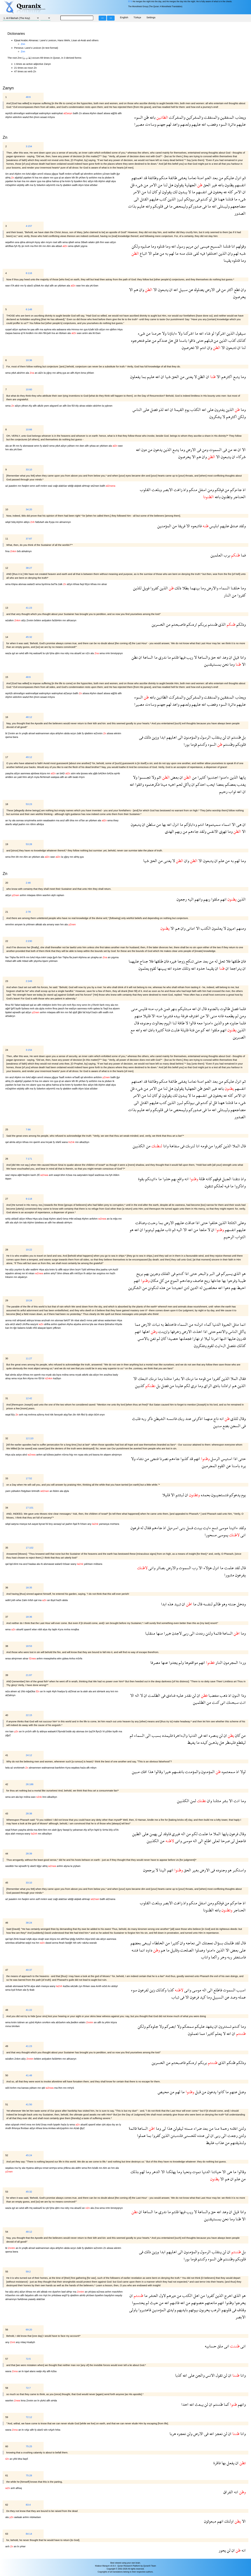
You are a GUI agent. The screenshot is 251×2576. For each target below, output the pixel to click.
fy (87, 177)
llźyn (88, 584)
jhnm (37, 117)
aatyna (15, 1523)
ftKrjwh (47, 333)
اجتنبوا (212, 777)
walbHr (34, 1269)
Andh (8, 2128)
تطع (236, 289)
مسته (188, 2128)
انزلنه (198, 1324)
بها (163, 824)
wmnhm (10, 924)
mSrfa (79, 1658)
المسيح (215, 246)
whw (19, 1600)
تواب (232, 791)
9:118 (29, 1198)
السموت (215, 449)
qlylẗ (75, 1012)
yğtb (95, 773)
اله (136, 1695)
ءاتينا (233, 1527)
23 (6, 981)
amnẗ (40, 173)
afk (88, 1767)
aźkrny (41, 1414)
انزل (237, 177)
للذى (234, 1418)
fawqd (66, 1829)
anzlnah (46, 1320)
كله (230, 192)
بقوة (141, 1178)
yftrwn (25, 405)
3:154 (29, 146)
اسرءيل (172, 1527)
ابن (196, 246)
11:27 (29, 1358)
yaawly (32, 2299)
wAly (8, 1218)
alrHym (68, 1222)
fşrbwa (26, 1008)
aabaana (62, 329)
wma (65, 242)
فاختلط (170, 1324)
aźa (40, 1218)
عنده (200, 2135)
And (47, 1414)
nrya (20, 1378)
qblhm (113, 329)
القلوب (145, 489)
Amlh (99, 1986)
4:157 (29, 225)
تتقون (209, 1186)
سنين (217, 1425)
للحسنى (189, 2135)
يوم (186, 409)
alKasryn (71, 620)
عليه (179, 1695)
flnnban (25, 2128)
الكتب (205, 928)
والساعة (203, 657)
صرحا (225, 1840)
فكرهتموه (152, 784)
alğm (34, 173)
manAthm (117, 2291)
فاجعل (240, 1840)
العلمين (217, 555)
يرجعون (149, 1870)
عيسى (204, 246)
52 (6, 2155)
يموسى (222, 1535)
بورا (186, 744)
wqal (8, 1414)
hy (10, 820)
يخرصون (239, 296)
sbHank (101, 1691)
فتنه (135, 1950)
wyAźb (9, 113)
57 (6, 2358)
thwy (115, 820)
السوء (138, 117)
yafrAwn (88, 1563)
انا (232, 246)
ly (71, 1829)
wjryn (66, 1269)
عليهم (241, 124)
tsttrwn (21, 2022)
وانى (151, 1567)
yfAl (15, 2458)
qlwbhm (75, 2295)
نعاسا (191, 177)
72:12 (29, 2417)
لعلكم (218, 1186)
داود (148, 1950)
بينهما (194, 588)
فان (243, 961)
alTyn (91, 1829)
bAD (62, 773)
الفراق (228, 2492)
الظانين (162, 697)
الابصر (167, 489)
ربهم (178, 831)
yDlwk (37, 285)
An (43, 285)
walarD (31, 584)
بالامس (143, 1338)
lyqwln (57, 2124)
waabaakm (49, 820)
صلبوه (145, 246)
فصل (234, 1008)
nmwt (46, 2167)
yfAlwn (90, 372)
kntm (68, 181)
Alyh (54, 1691)
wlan (35, 1629)
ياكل (186, 784)
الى (136, 199)
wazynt (34, 1324)
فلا (227, 961)
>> (111, 18)
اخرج (228, 2295)
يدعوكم (234, 1495)
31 (6, 1398)
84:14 (29, 2533)
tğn (15, 1327)
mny (79, 1004)
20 (6, 882)
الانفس (212, 831)
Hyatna (30, 2167)
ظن (146, 117)
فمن (166, 1008)
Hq (31, 653)
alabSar (63, 485)
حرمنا (156, 333)
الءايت (220, 1345)
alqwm (108, 1454)
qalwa (96, 1008)
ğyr (118, 173)
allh (120, 113)
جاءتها (215, 1280)
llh (77, 177)
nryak (49, 1374)
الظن (201, 376)
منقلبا (150, 1633)
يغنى (188, 376)
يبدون (182, 192)
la (103, 177)
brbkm (38, 620)
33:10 (29, 469)
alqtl (108, 181)
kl (27, 1273)
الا (149, 253)
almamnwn (35, 1767)
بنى (181, 1527)
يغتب (241, 784)
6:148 (29, 309)
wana (65, 1142)
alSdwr (94, 185)
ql (60, 177)
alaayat (42, 1327)
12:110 (29, 1438)
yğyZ (8, 1735)
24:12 (29, 1755)
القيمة (178, 409)
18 (6, 804)
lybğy (73, 1938)
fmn (60, 1004)
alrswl (32, 733)
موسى (223, 1527)
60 (6, 2446)
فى (209, 192)
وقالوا (158, 1771)
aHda (54, 2400)
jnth (13, 1600)
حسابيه (210, 2346)
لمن (192, 1800)
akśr (17, 285)
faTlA (27, 1986)
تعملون (193, 2033)
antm (85, 333)
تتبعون (230, 347)
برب (226, 555)
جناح (143, 961)
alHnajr (86, 485)
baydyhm (109, 2295)
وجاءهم (185, 1280)
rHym (82, 777)
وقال (242, 1418)
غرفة (184, 1015)
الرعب (215, 2309)
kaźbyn (57, 1378)
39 (6, 1675)
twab (76, 777)
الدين (193, 1287)
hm (84, 285)
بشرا (176, 1378)
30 (6, 1358)
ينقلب (216, 737)
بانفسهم (177, 1771)
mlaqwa (31, 895)
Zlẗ (38, 1175)
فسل (189, 1527)
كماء (207, 1324)
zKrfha (26, 1324)
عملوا (141, 2135)
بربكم (202, 624)
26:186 (29, 1784)
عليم (140, 206)
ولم (181, 1662)
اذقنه (233, 2128)
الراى (207, 1385)
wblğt (71, 485)
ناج (216, 1418)
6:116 (29, 273)
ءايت (206, 1527)
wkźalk (74, 1986)
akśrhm (21, 372)
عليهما (134, 961)
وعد (224, 657)
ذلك (177, 588)
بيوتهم (193, 2309)
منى (134, 1008)
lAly (111, 1829)
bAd (28, 173)
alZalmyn (10, 1695)
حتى (199, 340)
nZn (87, 653)
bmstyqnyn (117, 653)
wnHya (53, 2167)
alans (33, 2371)
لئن (186, 1287)
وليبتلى (223, 206)
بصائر (160, 1567)
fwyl (82, 584)
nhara (101, 1324)
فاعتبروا (144, 2309)
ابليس (213, 526)
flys (74, 1004)
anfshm (98, 173)
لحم (178, 784)
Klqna (14, 584)
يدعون (157, 449)
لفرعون (143, 1990)
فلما (242, 1008)
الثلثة (232, 1222)
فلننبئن (176, 2135)
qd (82, 173)
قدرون (241, 1338)
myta (37, 777)
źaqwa (9, 333)
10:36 (29, 360)
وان (230, 253)
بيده (176, 1015)
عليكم (228, 177)
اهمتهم (137, 177)
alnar (104, 584)
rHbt (71, 1218)
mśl (14, 1320)
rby (50, 1629)
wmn (37, 445)
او (201, 1338)
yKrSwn (94, 285)
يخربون (204, 2309)
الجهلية (190, 185)
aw (96, 1324)
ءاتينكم (150, 1178)
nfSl (35, 1327)
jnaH (75, 957)
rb (42, 1563)
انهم (223, 899)
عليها (231, 1338)
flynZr (99, 1731)
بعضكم (230, 784)
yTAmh (95, 1004)
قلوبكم (157, 206)
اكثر (229, 289)
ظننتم (212, 624)
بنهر (173, 1008)
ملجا (202, 1229)
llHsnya (16, 2128)
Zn (81, 113)
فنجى (154, 1458)
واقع (179, 1178)
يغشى (182, 177)
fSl (12, 1004)
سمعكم (187, 2026)
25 (6, 1129)
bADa (110, 773)
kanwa (25, 2087)
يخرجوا (240, 2302)
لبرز (179, 199)
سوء (134, 1990)
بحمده (205, 1495)
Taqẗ (106, 1008)
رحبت (152, 1222)
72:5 (28, 2358)
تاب (167, 1229)
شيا (167, 376)
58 (6, 2387)
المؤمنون (207, 1771)
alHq (8, 177)
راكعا (214, 1957)
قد (145, 177)
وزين (155, 737)
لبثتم (179, 1495)
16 (6, 717)
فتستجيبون (219, 1495)
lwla (7, 1767)
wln (46, 2429)
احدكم (200, 784)
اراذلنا (225, 1385)
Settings (150, 17)
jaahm (22, 824)
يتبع (236, 376)
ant (95, 1691)
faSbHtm (57, 620)
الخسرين (158, 624)
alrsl (25, 1454)
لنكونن (153, 1287)
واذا (242, 657)
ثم (243, 177)
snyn (102, 1414)
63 (6, 2533)
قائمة (217, 1633)
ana (17, 242)
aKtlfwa (9, 246)
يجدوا (173, 1662)
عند (187, 1418)
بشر (224, 1800)
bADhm (80, 1938)
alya (113, 181)
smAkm (46, 2022)
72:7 (28, 2387)
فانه (220, 1015)
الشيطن (159, 1418)
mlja (115, 1218)
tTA (13, 285)
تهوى (222, 831)
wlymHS (51, 185)
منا (216, 2128)
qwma (9, 737)
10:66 (29, 429)
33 (6, 1478)
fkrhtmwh (45, 777)
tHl (21, 957)
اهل (195, 2295)
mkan (31, 1273)
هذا (150, 1771)
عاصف (197, 1280)
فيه (202, 253)
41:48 (29, 2075)
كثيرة (159, 1030)
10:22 (29, 1249)
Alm (49, 246)
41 (6, 1755)
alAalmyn (26, 551)
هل (170, 185)
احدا (184, 2404)
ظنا (238, 2219)
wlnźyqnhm (63, 2128)
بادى (216, 1385)
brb (19, 551)
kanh (34, 1175)
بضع (225, 1425)
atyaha (78, 1324)
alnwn (14, 1691)
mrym (49, 242)
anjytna (101, 1273)
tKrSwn (96, 333)
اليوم (167, 1023)
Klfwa (29, 1218)
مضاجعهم (238, 206)
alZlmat (72, 1691)
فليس (142, 1008)
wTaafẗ (76, 173)
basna (17, 333)
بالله (152, 117)
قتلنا (229, 199)
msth (50, 2124)
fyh (16, 246)
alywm (116, 1008)
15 (6, 677)
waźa (8, 653)
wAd (22, 653)
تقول (219, 2375)
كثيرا (201, 777)
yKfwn (82, 177)
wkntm (117, 733)
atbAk (85, 1374)
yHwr (23, 2546)
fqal (7, 1374)
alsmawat (28, 445)
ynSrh (28, 1731)
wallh (75, 185)
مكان (154, 1280)
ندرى (162, 657)
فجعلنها (184, 1338)
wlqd (8, 522)
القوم (221, 1465)
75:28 (29, 2475)
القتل (144, 199)
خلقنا (235, 588)
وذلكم (240, 624)
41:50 (29, 2104)
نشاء (139, 1458)
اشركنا (188, 333)
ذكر (149, 1418)
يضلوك (198, 289)
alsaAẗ (78, 653)
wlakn (91, 242)
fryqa (52, 522)
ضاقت (189, 1222)
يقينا (227, 260)
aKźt (13, 1324)
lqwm (45, 961)
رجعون (182, 899)
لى (159, 1833)
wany (74, 1563)
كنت (215, 1702)
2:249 (29, 981)
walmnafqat (32, 113)
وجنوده (145, 1023)
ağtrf (8, 1008)
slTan (82, 820)
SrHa (105, 1829)
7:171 (29, 1158)
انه (186, 1178)
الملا (235, 1146)
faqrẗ (25, 2458)
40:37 (29, 1969)
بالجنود (213, 1008)
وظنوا (229, 2302)
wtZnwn (95, 485)
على (210, 409)
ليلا (206, 1338)
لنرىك (189, 1146)
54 (6, 2231)
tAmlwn (16, 2026)
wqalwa (75, 1767)
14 (6, 637)
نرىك (189, 1378)
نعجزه (181, 2433)
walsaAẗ (38, 653)
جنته (231, 1604)
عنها (164, 1662)
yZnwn (106, 173)
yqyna (84, 246)
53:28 (29, 844)
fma (7, 551)
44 (6, 1853)
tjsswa (84, 773)
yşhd (32, 2022)
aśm (73, 773)
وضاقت (141, 1222)
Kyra (61, 1629)
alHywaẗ (21, 1320)
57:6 (130, 1)
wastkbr (10, 1866)
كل (161, 1280)
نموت (196, 2171)
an (63, 177)
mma (89, 1320)
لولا (242, 1771)
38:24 (29, 1922)
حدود (200, 968)
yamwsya (104, 1523)
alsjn (91, 1414)
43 (6, 1813)
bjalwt (8, 1012)
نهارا (195, 1338)
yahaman (78, 1829)
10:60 (29, 389)
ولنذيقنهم (238, 2142)
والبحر (202, 1273)
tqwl (27, 2371)
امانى (190, 928)
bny (51, 1523)
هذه (162, 1287)
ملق (219, 2346)
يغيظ (191, 1742)
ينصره (213, 1735)
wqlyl (28, 1942)
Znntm (30, 620)
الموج (174, 1280)
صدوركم (194, 206)
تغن (152, 1338)
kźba (54, 2371)
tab (25, 1222)
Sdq (13, 522)
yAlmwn (30, 924)
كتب (163, 199)
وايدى (171, 2309)
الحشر (153, 2295)
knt (113, 1691)
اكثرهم (226, 376)
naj (26, 1414)
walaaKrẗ (53, 1731)
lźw (69, 405)
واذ (185, 489)
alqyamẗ (54, 405)
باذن (151, 1030)
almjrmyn (117, 1454)
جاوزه (233, 1023)
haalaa (32, 1563)
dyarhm (56, 2291)
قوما (193, 744)
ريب (189, 657)
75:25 (29, 2446)
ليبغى (146, 1943)
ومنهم (241, 928)
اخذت (197, 1331)
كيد (202, 1997)
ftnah (62, 1942)
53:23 (29, 804)
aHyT (54, 1273)
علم (155, 253)
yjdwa (65, 1658)
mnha (67, 1629)
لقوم (152, 968)
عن (190, 289)
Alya (87, 1938)
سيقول (240, 333)
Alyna (30, 1378)
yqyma (115, 957)
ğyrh (55, 957)
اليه (190, 899)
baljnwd (25, 1004)
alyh (54, 895)
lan (95, 1273)
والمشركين (194, 117)
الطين (136, 1833)
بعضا (219, 784)
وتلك (185, 968)
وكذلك (160, 1990)
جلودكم (152, 2026)
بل (243, 737)
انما (242, 1324)
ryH (110, 1269)
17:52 (29, 1478)
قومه (203, 1146)
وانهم (198, 899)
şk (23, 246)
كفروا (154, 588)
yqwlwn (27, 177)
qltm (58, 653)
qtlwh (71, 242)
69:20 (29, 2329)
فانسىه (171, 1418)
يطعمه (229, 1015)
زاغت (177, 489)
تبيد (177, 1604)
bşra (59, 1374)
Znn (23, 44)
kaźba (66, 1986)
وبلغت (156, 489)
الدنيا (216, 1324)
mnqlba (75, 1629)
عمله (241, 1997)
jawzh (61, 1008)
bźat (87, 185)
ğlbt (80, 1012)
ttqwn (8, 1178)
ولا (179, 333)
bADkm (102, 773)
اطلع (207, 1840)
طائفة (172, 177)
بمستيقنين (212, 664)
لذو (161, 409)
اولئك (228, 2521)
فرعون (135, 1527)
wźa (7, 1691)
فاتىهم (174, 2302)
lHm (25, 777)
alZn (41, 372)
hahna (56, 181)
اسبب (241, 1990)
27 (6, 1198)
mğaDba (31, 1691)
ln (20, 733)
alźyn (91, 181)
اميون (231, 928)
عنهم (233, 2091)
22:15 (29, 1715)
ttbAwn (63, 333)
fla (18, 957)
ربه (143, 1418)
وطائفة (152, 177)
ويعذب (240, 117)
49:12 (29, 757)
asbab (9, 1986)
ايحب (210, 784)
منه (181, 253)
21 (6, 911)
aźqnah (15, 2124)
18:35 (29, 1587)
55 (6, 2271)
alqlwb (78, 485)
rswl (55, 242)
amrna (86, 1324)
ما (193, 192)
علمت (228, 1567)
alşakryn (22, 1277)
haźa (83, 1767)
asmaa (20, 820)
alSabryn (10, 1016)
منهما (208, 1418)
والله (148, 206)
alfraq (19, 2488)
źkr (75, 1414)
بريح (139, 1273)
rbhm (33, 824)
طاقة (180, 1023)
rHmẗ (23, 2124)
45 (6, 1882)
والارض (212, 588)
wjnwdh (16, 1012)
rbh (79, 1414)
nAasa (48, 173)
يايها (242, 777)
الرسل (215, 1458)
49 (6, 2046)
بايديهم (182, 2309)
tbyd (53, 1600)
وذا (243, 1695)
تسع (214, 1527)
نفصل (231, 1345)
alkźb (40, 405)
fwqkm (26, 485)
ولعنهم (185, 124)
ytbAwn (62, 285)
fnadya (61, 1691)
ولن (189, 2433)
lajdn (55, 1629)
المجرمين (209, 1465)
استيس (226, 1458)
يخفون (217, 192)
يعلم (218, 2033)
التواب (240, 1236)
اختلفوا (211, 253)
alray (8, 1378)
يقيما (209, 968)
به (166, 253)
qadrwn (62, 1324)
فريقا (181, 526)
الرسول (205, 737)
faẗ (71, 1012)
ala (54, 246)
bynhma (46, 584)
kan (19, 181)
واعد (175, 124)
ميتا (163, 784)
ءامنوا (223, 777)
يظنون (229, 185)
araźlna (108, 1374)
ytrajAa (95, 957)
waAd (25, 117)
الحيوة (226, 1324)
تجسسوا (144, 777)
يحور (222, 2550)
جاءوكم (235, 489)
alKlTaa (65, 1938)
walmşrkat (58, 113)
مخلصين (209, 1287)
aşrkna (48, 329)
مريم (189, 246)
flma (8, 1004)
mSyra (51, 117)
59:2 (28, 2271)
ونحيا (186, 2171)
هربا (172, 2433)
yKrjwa (92, 2291)
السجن (235, 1425)
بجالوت (157, 1023)
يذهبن (213, 1742)
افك (143, 1771)
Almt (16, 1563)
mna (29, 2124)
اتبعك (142, 1378)
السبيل (218, 1997)
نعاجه (190, 1943)
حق (213, 657)
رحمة (224, 2128)
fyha (52, 653)
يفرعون (240, 1575)
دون (143, 449)
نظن (135, 657)
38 (6, 1646)
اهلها (145, 1331)
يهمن (153, 1833)
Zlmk (16, 1938)
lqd (11, 1563)
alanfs (9, 824)
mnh (27, 246)
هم (135, 289)
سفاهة (173, 1146)
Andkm (30, 333)
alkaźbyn (84, 1142)
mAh (90, 1008)
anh (51, 1175)
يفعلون (135, 376)
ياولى (133, 2309)
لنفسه (207, 1604)
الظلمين (199, 1702)
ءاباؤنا (171, 333)
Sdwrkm (41, 185)
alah (86, 1691)
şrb (64, 1004)
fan (7, 957)
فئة (191, 1030)
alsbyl (114, 1986)
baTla (54, 584)
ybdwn (109, 177)
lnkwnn (9, 1277)
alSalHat (20, 1942)
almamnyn (65, 522)
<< (102, 18)
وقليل (174, 1950)
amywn (19, 924)
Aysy (38, 242)
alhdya (40, 824)
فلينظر (230, 1742)
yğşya (55, 173)
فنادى (170, 1695)
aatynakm (82, 1175)
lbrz (85, 181)
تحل (221, 961)
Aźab (77, 2128)
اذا (197, 1222)
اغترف (193, 1015)
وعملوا (199, 1950)
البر (211, 1273)
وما (167, 246)
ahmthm (89, 173)
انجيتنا (177, 1287)
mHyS (70, 2087)
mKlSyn (79, 1273)
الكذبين (139, 1146)
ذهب (223, 1695)
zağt (56, 485)
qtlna (49, 181)
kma (23, 2400)
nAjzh (51, 2429)
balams (21, 1327)
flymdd (62, 1731)
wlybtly (21, 185)
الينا (162, 1870)
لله (224, 192)
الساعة (147, 657)
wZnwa (100, 2291)
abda (67, 733)
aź (7, 485)
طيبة (241, 1280)
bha (72, 820)
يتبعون (162, 289)
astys (19, 1454)
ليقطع (241, 1742)
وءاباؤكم (190, 824)
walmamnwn (43, 733)
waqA (57, 1175)
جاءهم (192, 831)
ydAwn (71, 445)
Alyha (70, 1324)
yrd (90, 1454)
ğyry (60, 1829)
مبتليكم (184, 1008)
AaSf (115, 1269)
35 (6, 1547)
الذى (221, 624)
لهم (168, 124)
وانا (165, 1146)
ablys (27, 522)
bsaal (22, 1938)
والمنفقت (211, 117)
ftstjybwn (26, 1491)
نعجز (218, 2433)
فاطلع (217, 1990)
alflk (60, 1269)
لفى (195, 253)
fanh (102, 1004)
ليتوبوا (148, 1229)
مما (137, 1324)
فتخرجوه (137, 340)
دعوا (226, 1287)
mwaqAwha (50, 1658)
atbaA (59, 246)
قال (204, 1008)
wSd (105, 1986)
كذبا (170, 1990)
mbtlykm (47, 1004)
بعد (214, 177)
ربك (180, 1418)
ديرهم (171, 2295)
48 (6, 2009)
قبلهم (208, 340)
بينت (197, 1527)
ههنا (221, 199)
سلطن (150, 824)
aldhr (78, 2167)
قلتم (174, 657)
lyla (91, 1324)
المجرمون (230, 1662)
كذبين (139, 1385)
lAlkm (116, 1175)
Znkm (17, 2058)
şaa (32, 329)
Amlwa (52, 2128)
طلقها (235, 961)
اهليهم (171, 737)
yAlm (108, 2022)
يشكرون (215, 416)
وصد (233, 1997)
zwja (50, 957)
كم (202, 1030)
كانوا (220, 2091)
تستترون (224, 2026)
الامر (152, 185)
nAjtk (29, 1938)
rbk (52, 1414)
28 (6, 1249)
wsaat (43, 117)
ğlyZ (82, 2128)
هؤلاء (207, 1567)
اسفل (202, 489)
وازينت (163, 1331)
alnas (82, 405)
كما (226, 2404)
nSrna (65, 1454)
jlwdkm (75, 2022)
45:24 (29, 2155)
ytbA (14, 372)
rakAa (85, 1942)
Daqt (46, 1218)
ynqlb (25, 733)
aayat (35, 1523)
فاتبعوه (196, 526)
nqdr (49, 1691)
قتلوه (160, 246)
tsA (30, 1523)
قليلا (146, 1015)
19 (6, 844)
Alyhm (93, 113)
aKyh (31, 777)
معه (199, 1023)
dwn (82, 445)
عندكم (161, 340)
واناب (205, 1957)
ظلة (201, 1178)
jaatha (104, 1269)
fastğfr (69, 1942)
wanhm (46, 895)
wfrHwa (91, 1269)
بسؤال (218, 1943)
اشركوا (220, 333)
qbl (44, 2087)
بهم (173, 1178)
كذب (231, 340)
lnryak (49, 1142)
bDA (97, 1414)
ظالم (217, 1604)
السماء (224, 588)
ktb (96, 181)
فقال (242, 1378)
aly (74, 1731)
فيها (181, 657)
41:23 (29, 607)
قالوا (192, 1023)
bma (83, 372)
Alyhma (82, 957)
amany (51, 924)
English (124, 17)
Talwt (17, 1004)
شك (188, 253)
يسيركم (226, 1273)
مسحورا (211, 1535)
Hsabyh (31, 2342)
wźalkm (9, 620)
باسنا (182, 340)
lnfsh (31, 1600)
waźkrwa (100, 1175)
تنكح (189, 961)
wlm (59, 1658)
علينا (178, 1385)
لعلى (215, 1840)
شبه (242, 253)
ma (100, 177)
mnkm (68, 173)
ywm (47, 405)
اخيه (171, 784)
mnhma (32, 1414)
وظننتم (228, 744)
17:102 (29, 1547)
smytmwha (30, 820)
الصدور (240, 213)
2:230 (29, 941)
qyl (14, 653)
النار (227, 595)
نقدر (187, 1695)
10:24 (29, 1300)
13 (6, 607)
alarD (30, 285)
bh (41, 246)
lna (37, 177)
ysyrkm (18, 1269)
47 (6, 1969)
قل (132, 185)
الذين (171, 199)
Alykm (18, 173)
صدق (233, 526)
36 (6, 1587)
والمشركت (176, 117)
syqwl (8, 329)
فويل (145, 588)
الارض (209, 289)
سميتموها (212, 824)
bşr (21, 1796)
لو (159, 192)
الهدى (169, 831)
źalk (60, 584)
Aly (31, 405)
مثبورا (229, 1575)
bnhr (55, 1004)
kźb (97, 329)
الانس (210, 2375)
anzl (11, 173)
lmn (44, 1796)
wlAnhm (18, 117)
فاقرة (217, 2463)
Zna (96, 2207)
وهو (224, 1604)
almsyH (30, 242)
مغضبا (213, 1695)
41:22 (29, 2009)
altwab (60, 1222)
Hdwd (8, 961)
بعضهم (136, 1943)
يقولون (178, 185)
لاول (162, 2295)
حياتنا (215, 2171)
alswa (86, 113)
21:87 (29, 1675)
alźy (23, 620)
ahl (39, 2291)
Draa (44, 2124)
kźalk (91, 329)
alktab (39, 924)
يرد (243, 1465)
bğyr (39, 1866)
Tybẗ (84, 1269)
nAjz (27, 2429)
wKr (79, 1942)
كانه (208, 1178)
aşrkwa (23, 329)
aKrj (16, 2291)
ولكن (136, 246)
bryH (78, 1269)
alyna (67, 1866)
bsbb (69, 1731)
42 (6, 1784)
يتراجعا (235, 968)
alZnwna (110, 1899)
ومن (204, 449)
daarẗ (100, 113)
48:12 (29, 717)
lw (15, 181)
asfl (38, 485)
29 (6, 1300)
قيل (235, 657)
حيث (153, 2302)
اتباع (143, 253)
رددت (200, 1633)
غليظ (210, 2142)
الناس (137, 409)
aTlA (115, 1829)
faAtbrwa (22, 2299)
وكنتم (202, 744)
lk (113, 177)
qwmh (37, 1142)
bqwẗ (91, 1175)
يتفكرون (200, 1345)
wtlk (19, 961)
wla (54, 329)
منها (159, 1633)
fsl (47, 1523)
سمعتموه (228, 1771)
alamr (46, 177)
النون (235, 1695)
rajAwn (60, 895)
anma (8, 1320)
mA (111, 1012)
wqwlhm (10, 242)
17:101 (29, 1507)
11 (6, 538)
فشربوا (167, 1015)
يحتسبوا (138, 2302)
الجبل (226, 1178)
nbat (77, 1320)
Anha (72, 1658)
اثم (158, 777)
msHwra (114, 1523)
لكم (186, 1385)
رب (194, 1567)
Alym (81, 185)
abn (43, 242)
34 (6, 1507)
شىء (138, 185)
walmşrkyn (45, 113)
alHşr (69, 2291)
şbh (97, 242)
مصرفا (155, 1662)
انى (243, 1535)
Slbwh (84, 242)
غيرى (175, 1833)
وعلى (241, 1222)
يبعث (198, 2404)
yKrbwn (90, 2295)
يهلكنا (170, 2171)
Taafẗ (62, 173)
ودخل (241, 1604)
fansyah (59, 1414)
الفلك (165, 1273)
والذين (218, 1023)
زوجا (180, 961)
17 (6, 757)
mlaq (23, 2342)
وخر (222, 1957)
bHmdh (36, 1491)
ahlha (47, 1324)
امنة (200, 177)
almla (12, 1142)
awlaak (18, 2517)
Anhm (13, 2087)
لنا (164, 185)
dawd (48, 1942)
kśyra (43, 773)
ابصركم (170, 2026)
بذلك (135, 2171)
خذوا (166, 1178)
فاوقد (166, 1833)
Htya (120, 329)
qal (32, 1004)
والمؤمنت (192, 1771)
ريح (206, 1280)
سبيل (183, 289)
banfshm (60, 1767)
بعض (174, 777)
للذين (137, 588)
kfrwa (76, 584)
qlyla (42, 1008)
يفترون (219, 409)
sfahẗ (59, 1142)
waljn (39, 2371)
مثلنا (167, 1378)
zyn (81, 1986)
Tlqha (12, 957)
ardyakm (47, 620)
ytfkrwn (57, 1327)
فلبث (136, 1418)
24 (6, 1049)
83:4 (28, 2504)
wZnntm (98, 733)
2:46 (28, 882)
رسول (180, 246)
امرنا (214, 1338)
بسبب (156, 1735)
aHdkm (9, 777)
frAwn (83, 1523)
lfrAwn (87, 1986)
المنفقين (226, 117)
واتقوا (139, 784)
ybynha (38, 961)
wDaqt (78, 1218)
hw (67, 1008)
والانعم (221, 1331)
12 (6, 567)
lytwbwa (40, 1222)
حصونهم (197, 2302)
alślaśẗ (15, 1218)
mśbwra (97, 1563)
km (63, 1012)
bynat (42, 1523)
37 (6, 1616)
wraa (8, 1658)
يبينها (161, 968)
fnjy (71, 1454)
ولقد (242, 526)
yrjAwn (77, 1866)
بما (143, 376)
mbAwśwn (35, 2517)
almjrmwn (17, 1658)
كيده (204, 1742)
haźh (112, 1273)
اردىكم (191, 624)
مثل (235, 1324)
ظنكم (230, 2062)
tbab (32, 1989)
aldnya (31, 1320)
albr (28, 1269)
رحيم (223, 791)
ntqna (13, 1175)
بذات (132, 206)
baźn (95, 1012)
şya (56, 177)
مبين (136, 1771)
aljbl (20, 1175)
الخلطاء (157, 1943)
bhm (63, 1175)
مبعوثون (210, 2521)
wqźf (65, 2295)
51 (6, 2104)
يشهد (209, 2026)
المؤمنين (164, 526)
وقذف (241, 2309)
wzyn (73, 733)
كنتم (204, 199)
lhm (31, 117)
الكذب (195, 409)
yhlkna (67, 2167)
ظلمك (228, 1943)
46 (6, 1922)
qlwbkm (67, 185)
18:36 (29, 1616)
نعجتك (207, 1943)
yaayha (9, 773)
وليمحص (180, 206)
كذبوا (183, 1458)
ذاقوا (191, 340)
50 (6, 2075)
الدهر (155, 2171)
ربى (185, 1633)
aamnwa (26, 773)
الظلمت (153, 1695)
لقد (237, 1567)
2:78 (28, 911)
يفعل (230, 2463)
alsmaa (22, 584)
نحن (225, 664)
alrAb (83, 2295)
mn (24, 173)
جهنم (160, 124)
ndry (67, 653)
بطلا (185, 588)
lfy (19, 246)
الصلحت (186, 1950)
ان (244, 192)
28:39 (29, 1853)
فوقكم (219, 489)
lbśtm (56, 1491)
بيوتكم (188, 199)
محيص (163, 2091)
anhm (23, 895)
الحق (206, 185)
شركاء (240, 456)
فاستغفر (239, 1957)
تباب (175, 1997)
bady (115, 1374)
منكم (162, 177)
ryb (47, 653)
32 (6, 1438)
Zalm (25, 1600)
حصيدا (172, 1338)
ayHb (117, 773)
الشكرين (134, 1287)
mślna (65, 1374)
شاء (207, 333)
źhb (23, 1691)
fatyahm (30, 2295)
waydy (118, 2295)
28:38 (29, 1813)
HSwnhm (10, 2295)
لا (189, 192)
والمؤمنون (191, 737)
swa (93, 1986)
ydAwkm (16, 1491)
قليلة (184, 1030)
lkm (25, 1378)
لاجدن (176, 1633)
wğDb (114, 113)
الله (203, 124)
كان (154, 192)
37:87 (29, 538)
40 (6, 1715)
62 (6, 2504)
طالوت (224, 1008)
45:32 (29, 637)
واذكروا (240, 1186)
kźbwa (50, 1454)
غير (214, 185)
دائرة (231, 124)
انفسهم (240, 185)
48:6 (28, 97)
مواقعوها (191, 1662)
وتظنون (226, 496)
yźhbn (109, 1731)
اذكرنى (197, 1418)
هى (239, 824)
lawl (63, 2291)
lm (89, 1004)
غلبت (175, 1030)
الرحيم (229, 1236)
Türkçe (137, 17)
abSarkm (61, 2022)
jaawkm (13, 485)
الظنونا (208, 1910)
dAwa (66, 1273)
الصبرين (239, 1037)
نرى (193, 1385)
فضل (153, 409)
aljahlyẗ (19, 177)
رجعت (232, 2135)
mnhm (49, 1008)
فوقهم (216, 1178)
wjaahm (10, 1273)
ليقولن (177, 2128)
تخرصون (188, 347)
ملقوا (214, 899)
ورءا (242, 1662)
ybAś (43, 2400)
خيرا (167, 1633)
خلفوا (213, 1222)
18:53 (29, 1646)
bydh (18, 1008)
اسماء (226, 824)
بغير (195, 1870)
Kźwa (69, 1175)
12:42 (29, 1398)
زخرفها (175, 1331)
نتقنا (235, 1178)
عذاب (219, 2142)
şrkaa (92, 445)
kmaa (38, 1320)
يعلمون (216, 928)
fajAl (97, 1829)
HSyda (118, 1324)
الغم (207, 177)
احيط (241, 1287)
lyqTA (92, 1731)
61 (6, 2475)
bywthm (99, 2295)
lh (24, 957)
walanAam (111, 1320)
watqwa (55, 777)
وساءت (150, 124)
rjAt (104, 2124)
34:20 (29, 509)
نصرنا (163, 1458)
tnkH (44, 957)
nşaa (81, 1454)
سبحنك (232, 1702)
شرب (158, 1008)
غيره (172, 961)
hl (33, 177)
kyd (13, 1989)
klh (74, 177)
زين (152, 1990)
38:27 (29, 567)
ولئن (209, 1633)
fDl (73, 405)
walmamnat (48, 1767)
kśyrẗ (89, 1012)
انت (242, 1702)
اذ (244, 489)
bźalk (95, 2167)
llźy (13, 1414)
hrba (57, 2429)
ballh (76, 113)
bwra (15, 737)
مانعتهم (210, 2302)
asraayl (57, 1523)
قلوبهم (226, 2309)
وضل (241, 2091)
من (220, 177)
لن (224, 737)
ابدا (162, 737)
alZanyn (68, 693)
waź (50, 485)
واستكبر (239, 1870)
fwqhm (26, 1175)
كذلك (241, 340)
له (216, 961)
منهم (138, 1015)
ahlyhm (59, 733)
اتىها (223, 1338)
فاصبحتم (177, 624)
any (89, 1523)
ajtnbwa (35, 773)
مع (133, 1030)
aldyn (89, 1273)
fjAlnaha (110, 1324)
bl (6, 733)
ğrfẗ (13, 1008)
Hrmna (75, 329)
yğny (49, 372)
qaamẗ (28, 1629)
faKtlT (67, 1320)
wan (107, 242)
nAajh (41, 1938)
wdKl (8, 1600)
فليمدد (167, 1735)
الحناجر (239, 496)
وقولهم (240, 246)
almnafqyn (19, 113)
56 (6, 2329)
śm (7, 173)
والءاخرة (180, 1735)
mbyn (93, 1767)
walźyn (73, 1008)
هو (226, 1023)
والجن (199, 2375)
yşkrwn (108, 405)
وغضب (212, 124)
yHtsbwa (57, 2295)
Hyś (45, 2295)
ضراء (197, 2128)
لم (236, 1015)
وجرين (154, 1273)
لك (174, 192)
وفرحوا (231, 1280)
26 (6, 1158)
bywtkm (78, 181)
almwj (18, 1273)
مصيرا (139, 124)
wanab (93, 1942)
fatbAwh (40, 522)
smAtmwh (19, 1767)
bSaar (67, 1563)
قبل (197, 2091)
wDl (7, 2087)
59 (6, 2417)
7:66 (28, 1129)
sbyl (47, 285)
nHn (108, 653)
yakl (20, 777)
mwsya (23, 1523)
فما (243, 555)
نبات (155, 1324)
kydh (116, 1731)
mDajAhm (11, 185)
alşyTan (68, 1414)
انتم (202, 347)
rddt (40, 1629)
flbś (83, 1414)
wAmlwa (10, 1942)
